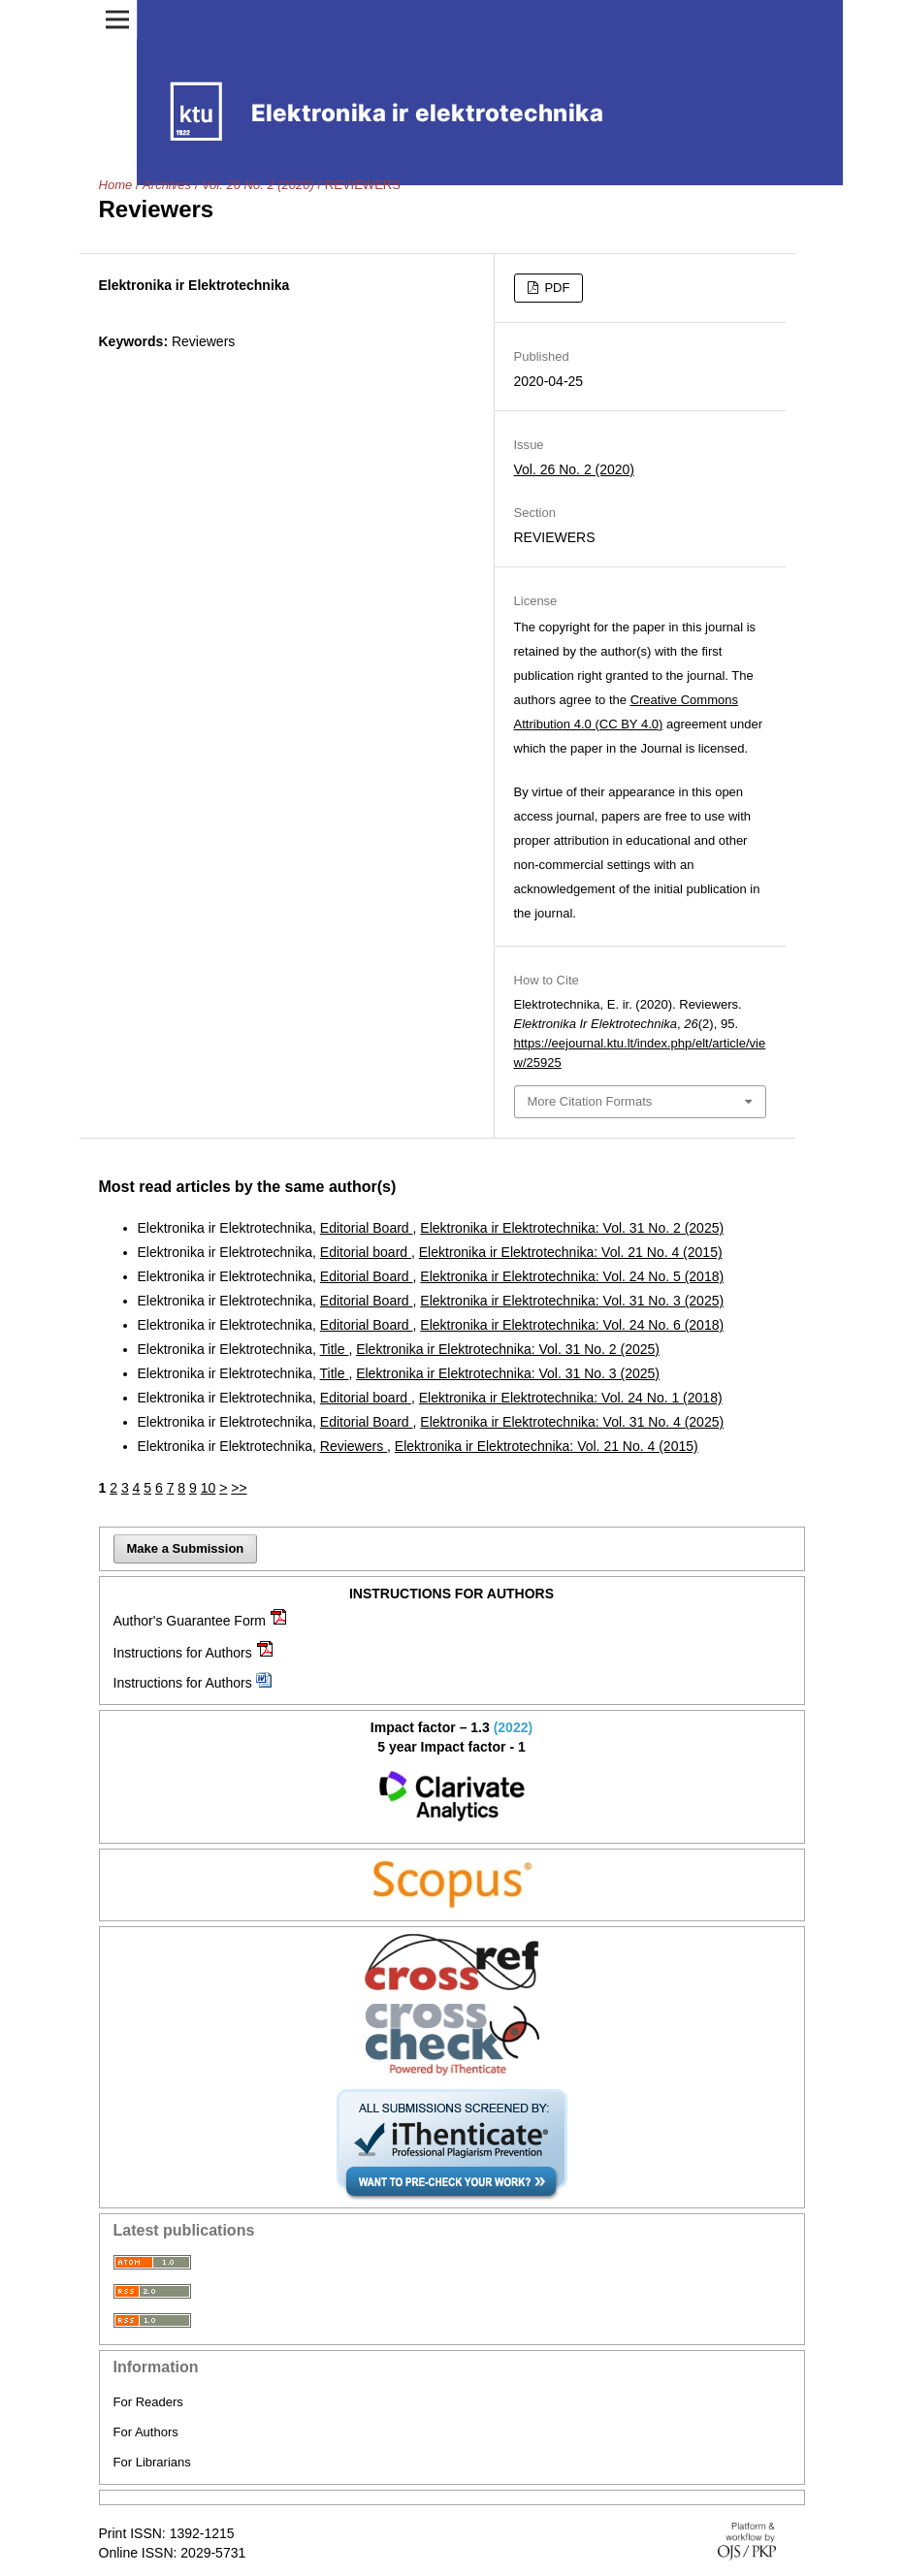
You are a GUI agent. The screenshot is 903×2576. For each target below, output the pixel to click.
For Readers (148, 2402)
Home (116, 184)
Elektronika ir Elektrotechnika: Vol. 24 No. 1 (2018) (571, 1397)
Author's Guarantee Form (190, 1620)
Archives (167, 184)
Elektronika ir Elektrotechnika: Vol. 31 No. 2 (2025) (572, 1228)
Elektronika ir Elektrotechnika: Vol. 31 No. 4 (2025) (572, 1422)
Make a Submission (185, 1548)
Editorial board (365, 1252)
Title (334, 1349)
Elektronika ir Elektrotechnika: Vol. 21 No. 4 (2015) (571, 1252)
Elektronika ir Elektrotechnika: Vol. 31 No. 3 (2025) (572, 1300)
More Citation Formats (590, 1101)
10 (208, 1488)
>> (238, 1488)
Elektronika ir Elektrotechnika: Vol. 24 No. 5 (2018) (572, 1276)
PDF (555, 287)
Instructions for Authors (182, 1652)
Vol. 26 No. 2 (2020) (258, 184)
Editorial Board (366, 1228)
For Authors (145, 2432)
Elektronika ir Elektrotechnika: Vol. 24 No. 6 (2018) (572, 1325)
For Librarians (152, 2462)
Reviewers (353, 1446)
